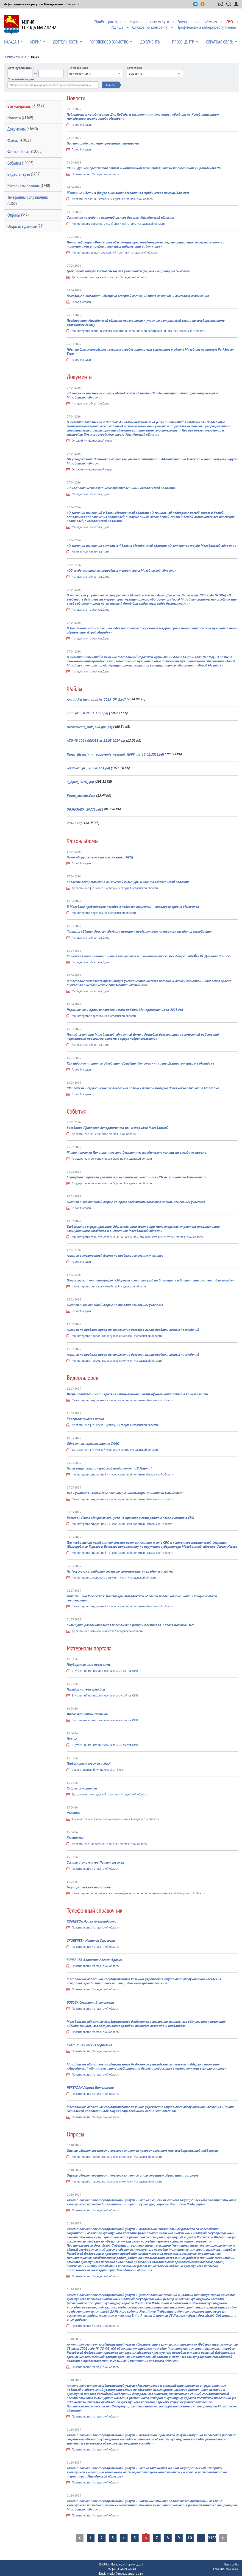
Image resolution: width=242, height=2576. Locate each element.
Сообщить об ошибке (226, 2569)
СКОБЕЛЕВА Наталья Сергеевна (91, 1940)
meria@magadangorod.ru (125, 2573)
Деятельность (65, 42)
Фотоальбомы (24, 152)
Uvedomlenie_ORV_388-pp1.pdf (89, 727)
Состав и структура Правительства (95, 1862)
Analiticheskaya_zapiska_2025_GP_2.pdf (96, 699)
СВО (229, 21)
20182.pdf (74, 823)
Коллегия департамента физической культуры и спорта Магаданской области (128, 882)
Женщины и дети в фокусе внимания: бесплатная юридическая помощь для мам (128, 193)
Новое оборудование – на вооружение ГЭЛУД (100, 857)
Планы (72, 1739)
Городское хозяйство (109, 42)
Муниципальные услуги (149, 21)
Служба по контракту (150, 27)
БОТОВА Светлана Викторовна (90, 2002)
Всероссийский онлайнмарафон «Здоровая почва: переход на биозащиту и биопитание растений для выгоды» (150, 1280)
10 (189, 2537)
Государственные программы (89, 1664)
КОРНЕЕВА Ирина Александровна (92, 1921)
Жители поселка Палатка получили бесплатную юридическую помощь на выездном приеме (136, 1152)
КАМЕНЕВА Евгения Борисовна (89, 2045)
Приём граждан (107, 21)
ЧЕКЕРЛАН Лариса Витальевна (90, 2087)
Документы (150, 42)
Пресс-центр (183, 42)
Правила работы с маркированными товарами (103, 143)
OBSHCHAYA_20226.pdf (84, 809)
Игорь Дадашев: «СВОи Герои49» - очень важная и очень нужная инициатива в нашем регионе (138, 1394)
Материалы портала (28, 186)
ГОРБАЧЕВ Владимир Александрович (94, 1960)
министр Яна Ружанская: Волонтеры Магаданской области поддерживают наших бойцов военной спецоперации (142, 1598)
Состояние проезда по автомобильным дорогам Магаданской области (120, 217)
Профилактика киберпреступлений (206, 27)
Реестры (73, 1813)
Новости (20, 118)
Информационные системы (87, 1714)
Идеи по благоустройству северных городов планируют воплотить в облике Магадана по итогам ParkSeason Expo (150, 351)
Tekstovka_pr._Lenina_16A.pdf (88, 768)
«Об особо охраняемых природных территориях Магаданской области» (121, 570)
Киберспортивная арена (85, 1419)
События (20, 163)
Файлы (19, 140)
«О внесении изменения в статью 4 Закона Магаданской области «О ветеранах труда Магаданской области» (151, 546)
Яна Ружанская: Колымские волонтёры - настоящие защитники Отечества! (125, 1493)
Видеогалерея (23, 174)
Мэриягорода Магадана (39, 24)
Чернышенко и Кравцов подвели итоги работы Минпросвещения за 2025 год (125, 1010)
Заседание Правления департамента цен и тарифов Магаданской (117, 1127)
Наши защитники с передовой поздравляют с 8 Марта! (109, 1468)
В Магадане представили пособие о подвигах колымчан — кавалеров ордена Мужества (133, 906)
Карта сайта (231, 2564)
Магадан (11, 42)
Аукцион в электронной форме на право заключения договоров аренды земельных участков (136, 1202)
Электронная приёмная (197, 21)
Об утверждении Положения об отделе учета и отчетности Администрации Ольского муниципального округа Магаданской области (152, 461)
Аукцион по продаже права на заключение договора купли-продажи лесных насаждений (133, 1330)
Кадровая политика (82, 1788)
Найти (110, 85)
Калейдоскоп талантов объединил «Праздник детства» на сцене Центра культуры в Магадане (140, 1063)
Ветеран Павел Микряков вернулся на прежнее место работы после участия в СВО (130, 1518)
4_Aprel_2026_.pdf (80, 782)
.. (201, 2537)
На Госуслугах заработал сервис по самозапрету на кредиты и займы (120, 1571)
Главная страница (15, 57)
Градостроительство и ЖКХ (88, 1763)
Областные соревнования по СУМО (93, 1443)
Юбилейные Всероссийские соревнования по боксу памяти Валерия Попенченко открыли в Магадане (143, 1088)
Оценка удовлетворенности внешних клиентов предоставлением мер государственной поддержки (142, 2150)
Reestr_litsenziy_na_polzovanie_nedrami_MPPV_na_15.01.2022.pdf (115, 754)
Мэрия (36, 42)
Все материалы (26, 106)
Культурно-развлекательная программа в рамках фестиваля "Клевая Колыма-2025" (131, 1625)
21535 (212, 2537)
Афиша (117, 27)
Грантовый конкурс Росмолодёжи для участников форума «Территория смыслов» (128, 271)
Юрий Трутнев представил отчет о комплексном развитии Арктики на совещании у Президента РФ (144, 168)
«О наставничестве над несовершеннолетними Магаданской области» (121, 488)
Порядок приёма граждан (86, 1689)
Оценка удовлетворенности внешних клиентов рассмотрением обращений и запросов (132, 2175)
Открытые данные (25, 226)
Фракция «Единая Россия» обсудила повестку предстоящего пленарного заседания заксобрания (139, 931)
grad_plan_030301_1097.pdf (87, 713)
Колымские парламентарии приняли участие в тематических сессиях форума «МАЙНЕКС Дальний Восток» (149, 956)
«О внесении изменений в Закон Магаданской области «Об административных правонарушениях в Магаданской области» (142, 395)
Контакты (75, 1838)
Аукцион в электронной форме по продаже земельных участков (115, 1255)
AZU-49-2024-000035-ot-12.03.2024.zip (96, 740)
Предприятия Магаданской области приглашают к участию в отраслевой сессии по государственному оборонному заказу (146, 322)
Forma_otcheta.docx (81, 795)
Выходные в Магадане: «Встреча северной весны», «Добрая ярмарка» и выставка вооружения (138, 296)
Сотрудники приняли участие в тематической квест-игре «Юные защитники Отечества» (136, 1177)
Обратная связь (219, 42)
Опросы (17, 215)
